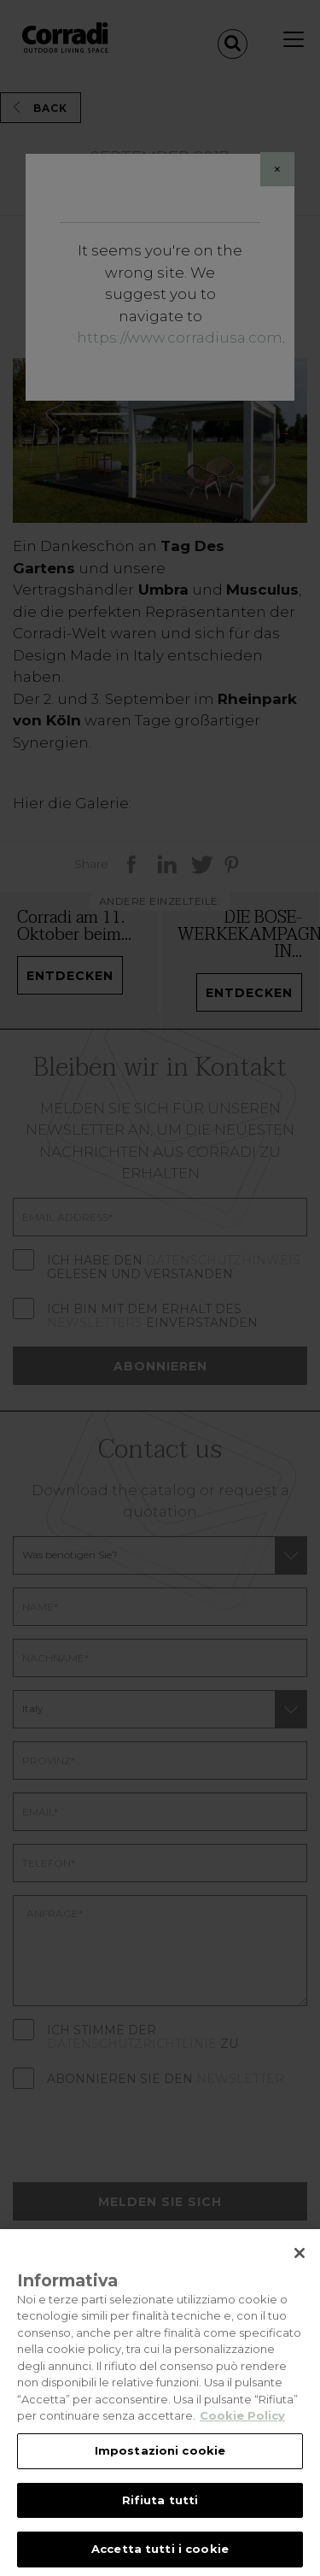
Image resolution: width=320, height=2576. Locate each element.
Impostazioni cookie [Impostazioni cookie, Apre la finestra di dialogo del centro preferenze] (160, 2471)
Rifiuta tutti (160, 2519)
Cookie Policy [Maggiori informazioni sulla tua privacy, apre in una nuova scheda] (242, 2436)
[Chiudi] (299, 2273)
